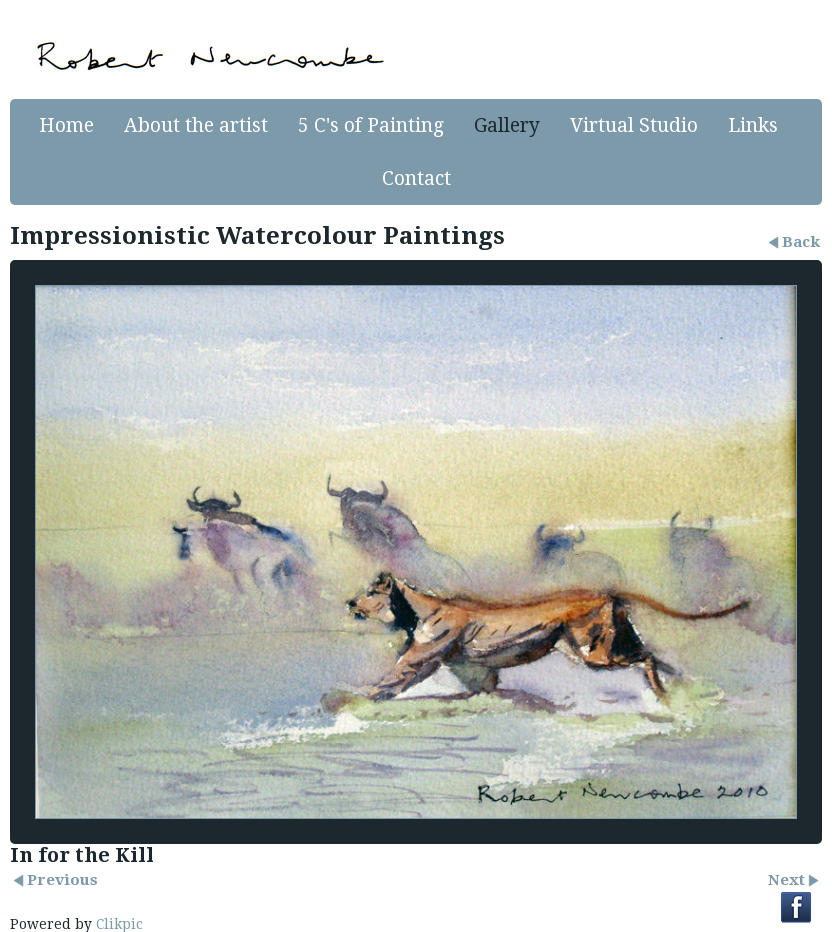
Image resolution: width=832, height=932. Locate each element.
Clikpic (119, 924)
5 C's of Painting (371, 125)
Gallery (507, 125)
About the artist (196, 125)
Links (753, 125)
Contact (416, 178)
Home (66, 125)
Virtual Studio (634, 125)
